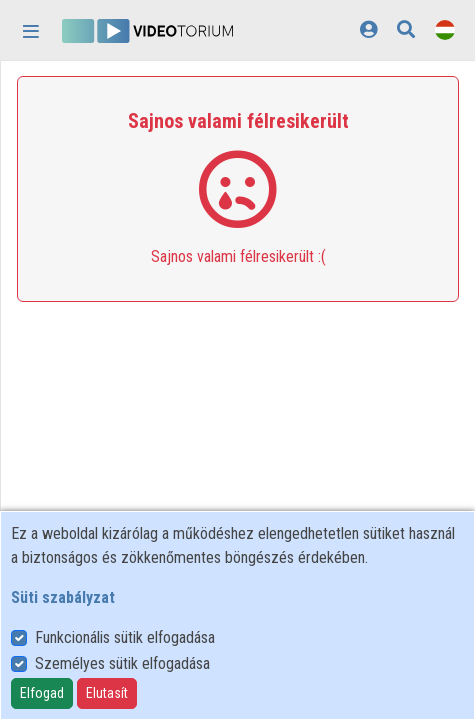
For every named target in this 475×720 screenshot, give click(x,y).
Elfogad (42, 693)
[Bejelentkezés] (368, 29)
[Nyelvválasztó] (445, 29)
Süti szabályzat (63, 597)
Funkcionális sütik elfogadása (125, 637)
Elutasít (107, 693)
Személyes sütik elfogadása (122, 663)
